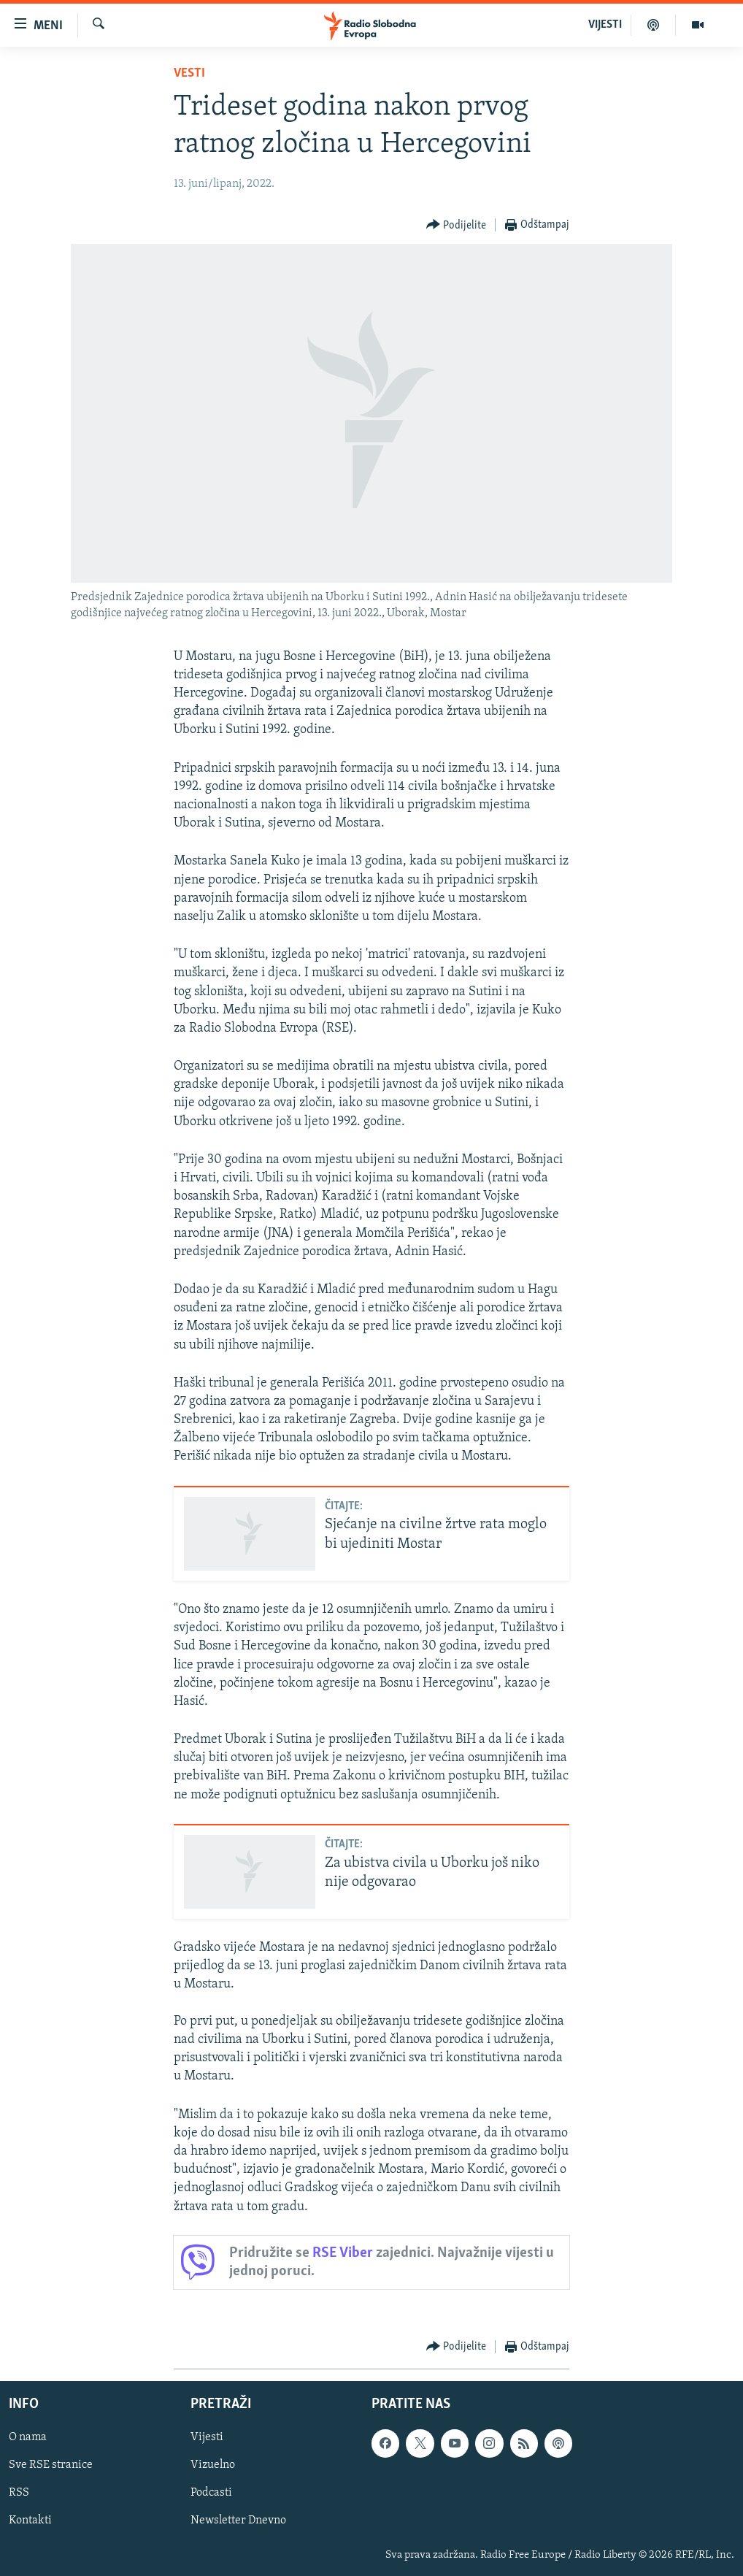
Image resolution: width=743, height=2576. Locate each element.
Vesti (189, 73)
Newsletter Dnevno (238, 2520)
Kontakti (30, 2520)
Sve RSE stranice (51, 2465)
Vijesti (206, 2437)
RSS (19, 2493)
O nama (28, 2437)
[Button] (456, 225)
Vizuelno (212, 2465)
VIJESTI (605, 25)
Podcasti (211, 2493)
